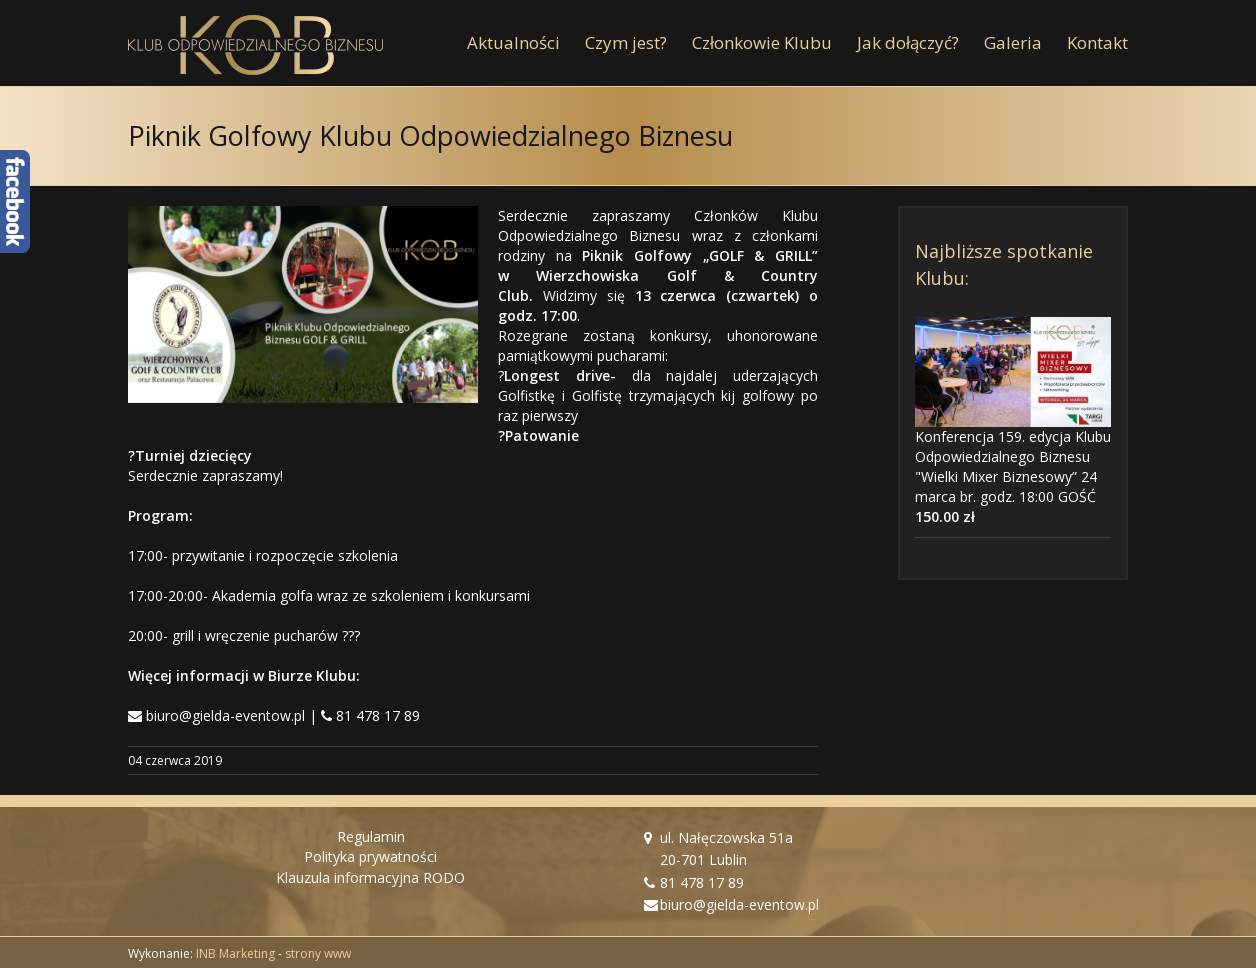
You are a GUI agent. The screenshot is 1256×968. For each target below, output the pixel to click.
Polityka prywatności (370, 856)
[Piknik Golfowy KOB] (303, 304)
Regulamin (371, 836)
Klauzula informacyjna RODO (370, 877)
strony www (318, 953)
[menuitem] (526, 43)
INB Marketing (235, 953)
